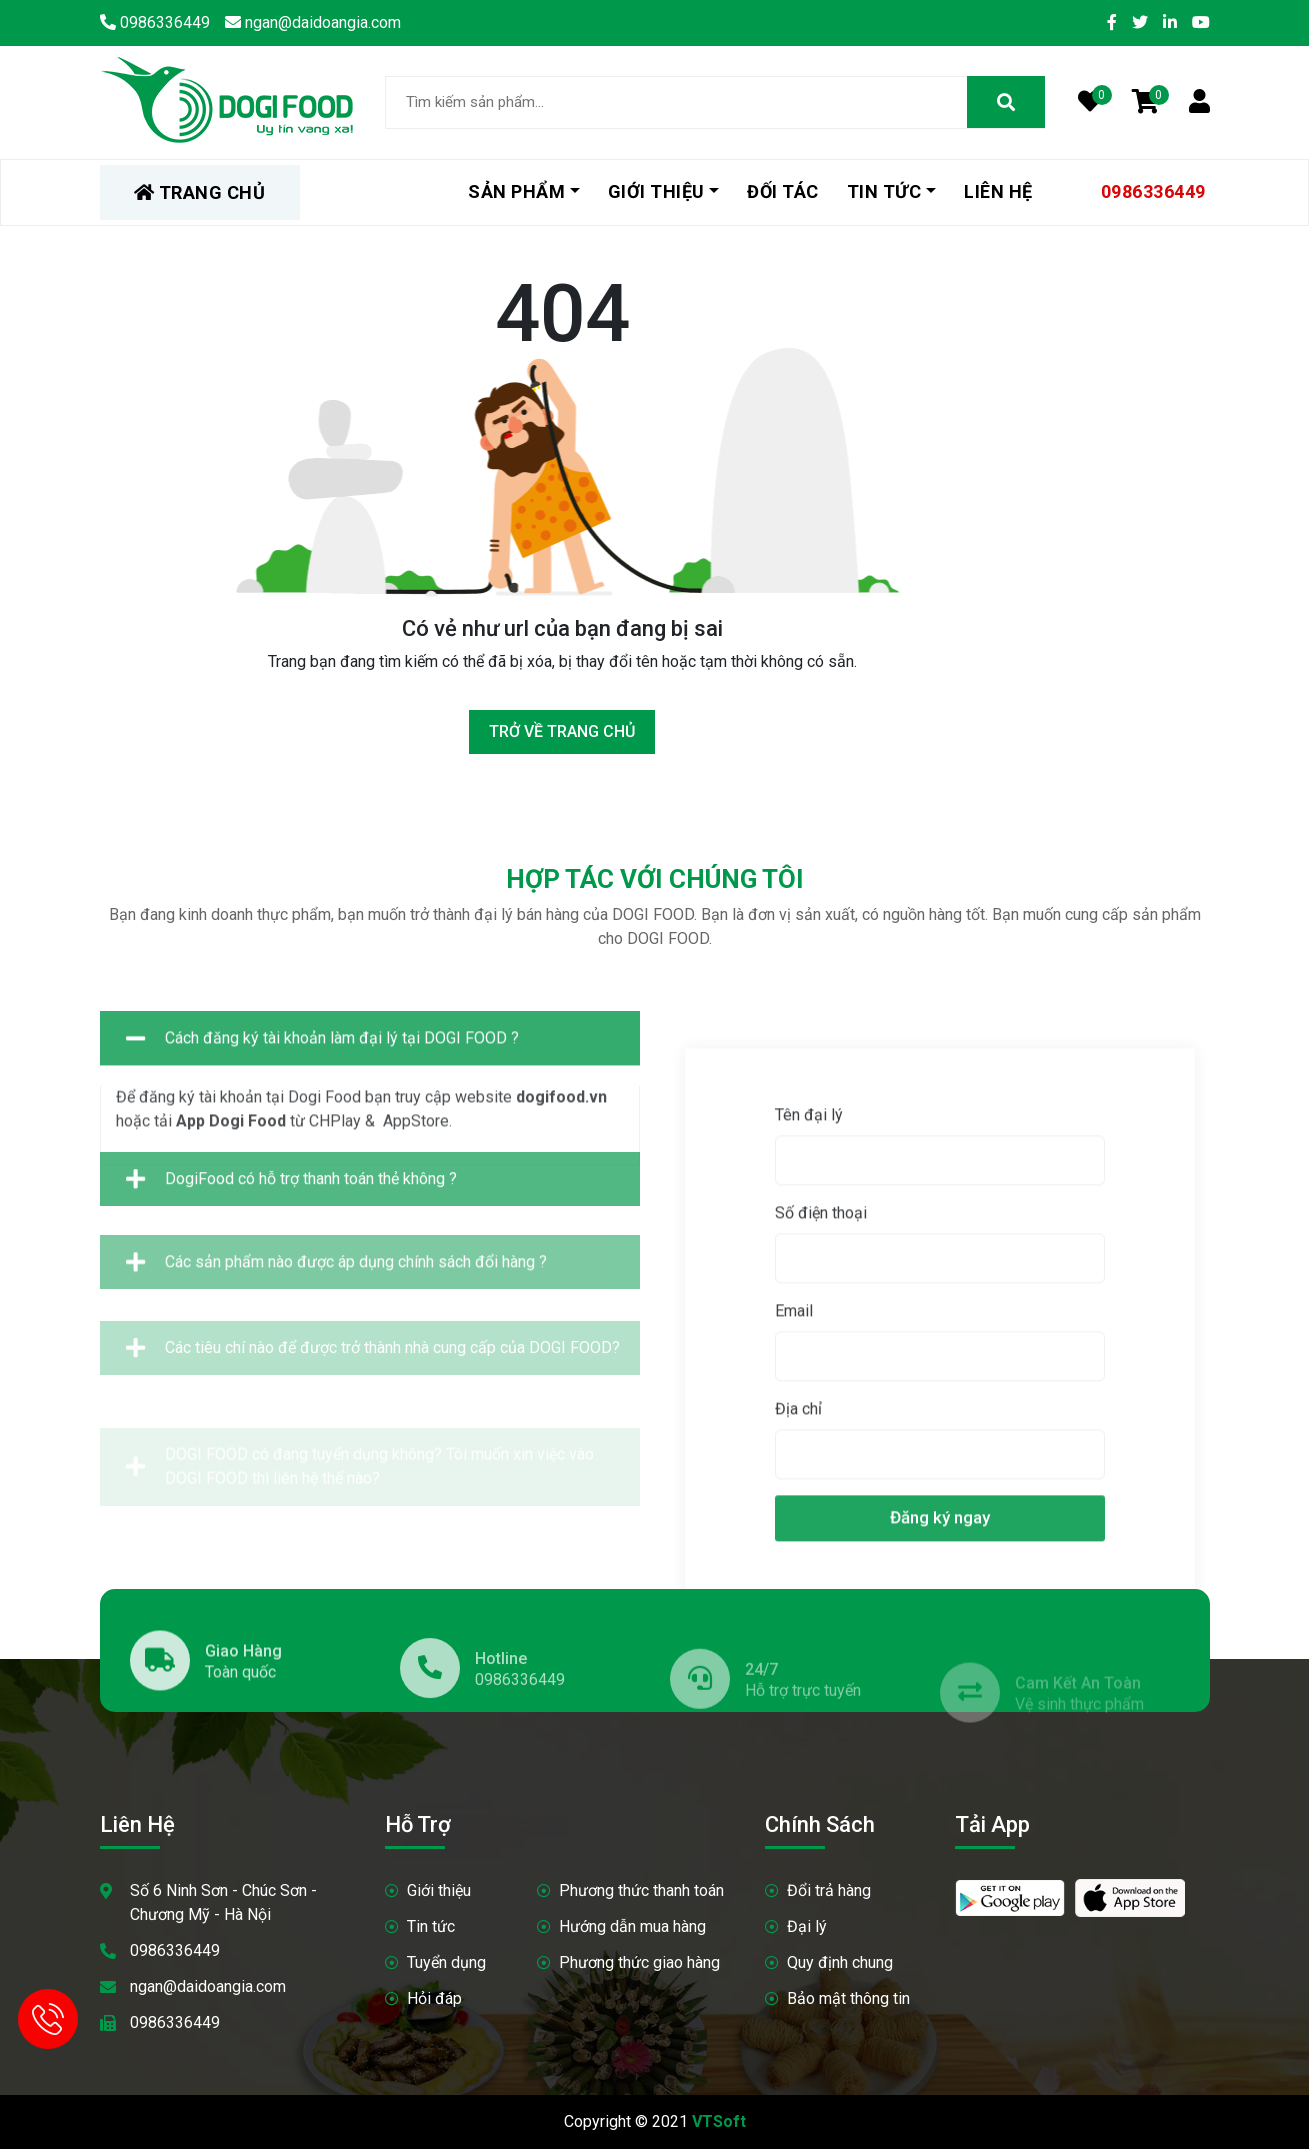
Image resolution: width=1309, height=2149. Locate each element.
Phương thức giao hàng (639, 1962)
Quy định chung (840, 1962)
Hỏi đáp (434, 1998)
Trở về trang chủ (562, 731)
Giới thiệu (656, 191)
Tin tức (884, 191)
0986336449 (1153, 191)
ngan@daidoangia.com (208, 1986)
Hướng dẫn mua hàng (632, 1926)
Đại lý (807, 1926)
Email (1215, 1562)
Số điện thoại (1242, 1464)
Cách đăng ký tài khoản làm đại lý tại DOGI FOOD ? (322, 1128)
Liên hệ (998, 191)
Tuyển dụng (446, 1962)
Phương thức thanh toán (641, 1890)
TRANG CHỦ (200, 192)
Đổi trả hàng (829, 1890)
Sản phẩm (516, 191)
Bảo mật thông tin (848, 1998)
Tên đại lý (1230, 1366)
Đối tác (783, 191)
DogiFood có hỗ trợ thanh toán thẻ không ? (291, 1213)
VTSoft (719, 2121)
